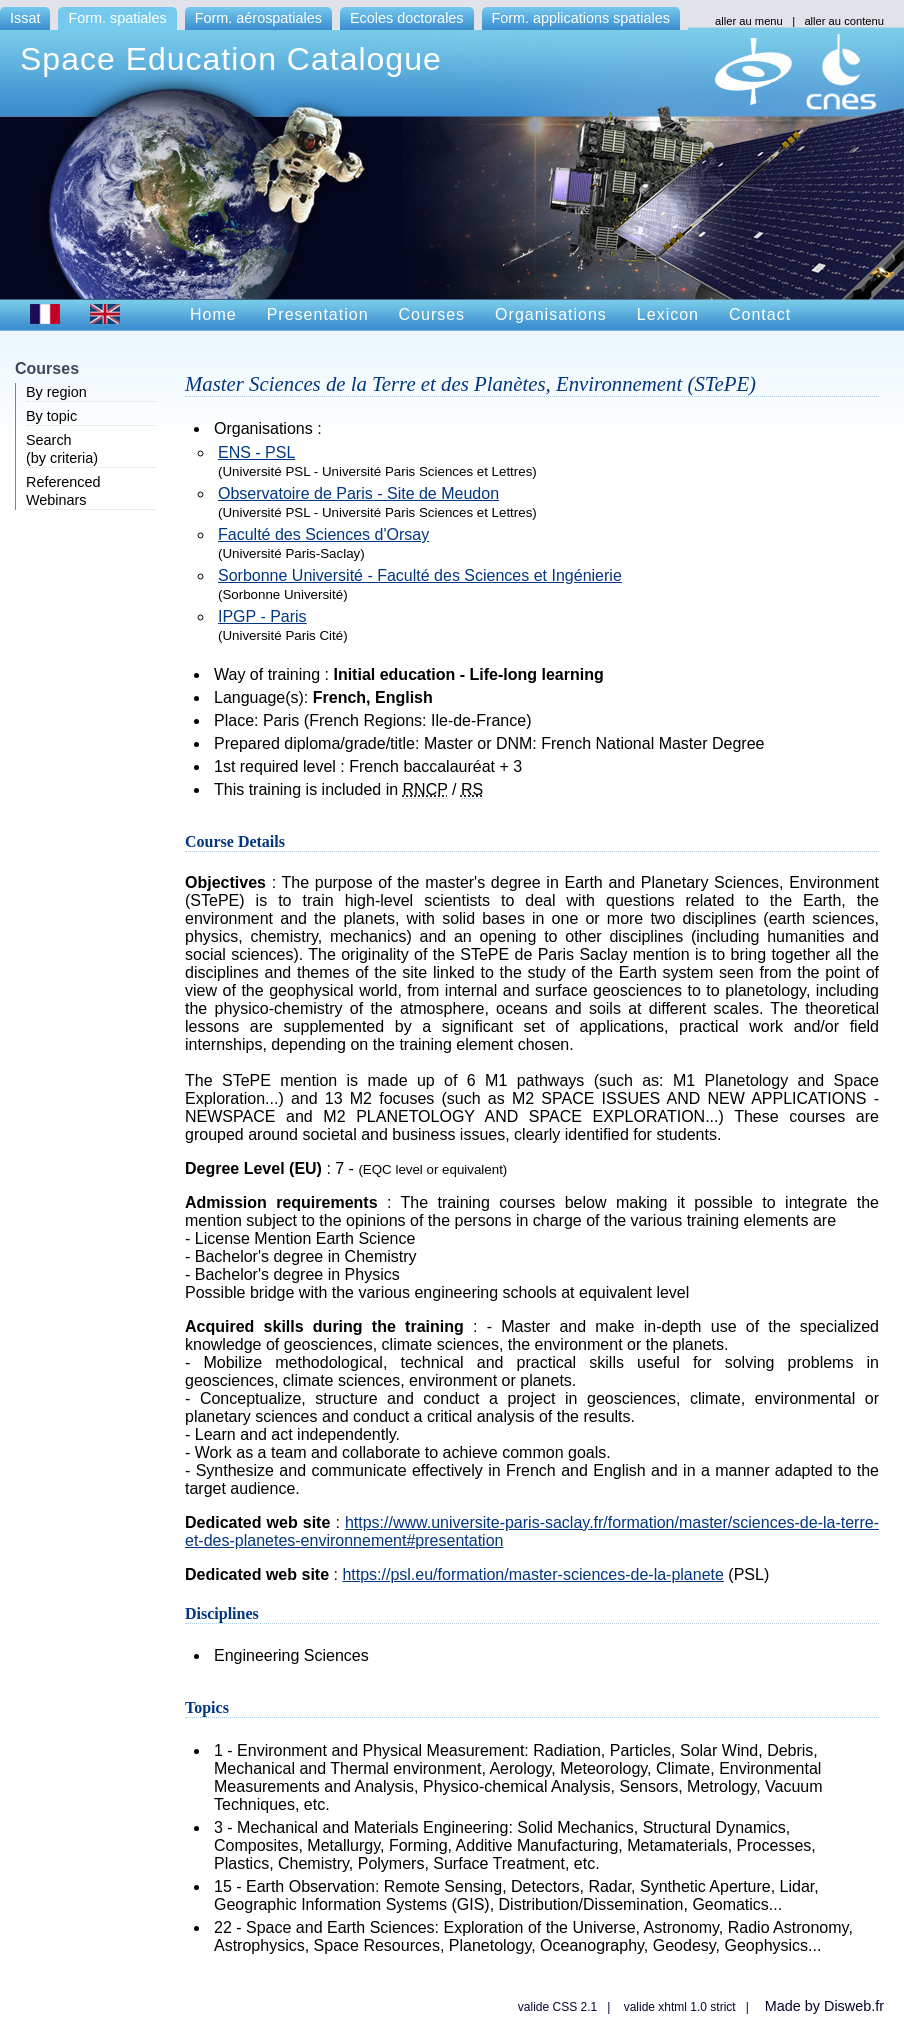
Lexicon (668, 314)
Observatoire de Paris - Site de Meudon (358, 493)
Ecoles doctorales (407, 18)
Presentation (318, 314)
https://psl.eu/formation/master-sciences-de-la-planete (533, 1574)
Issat (25, 18)
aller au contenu (844, 21)
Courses (432, 314)
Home (213, 314)
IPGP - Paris (262, 616)
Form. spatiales (117, 18)
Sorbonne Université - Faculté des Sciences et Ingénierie (420, 575)
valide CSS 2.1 (557, 2007)
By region (56, 392)
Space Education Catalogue (231, 59)
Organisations (551, 314)
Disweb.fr (854, 2006)
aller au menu (749, 21)
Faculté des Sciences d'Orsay (323, 534)
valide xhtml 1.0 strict (680, 2007)
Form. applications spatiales (581, 18)
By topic (51, 416)
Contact (760, 314)
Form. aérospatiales (258, 18)
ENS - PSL (256, 452)
